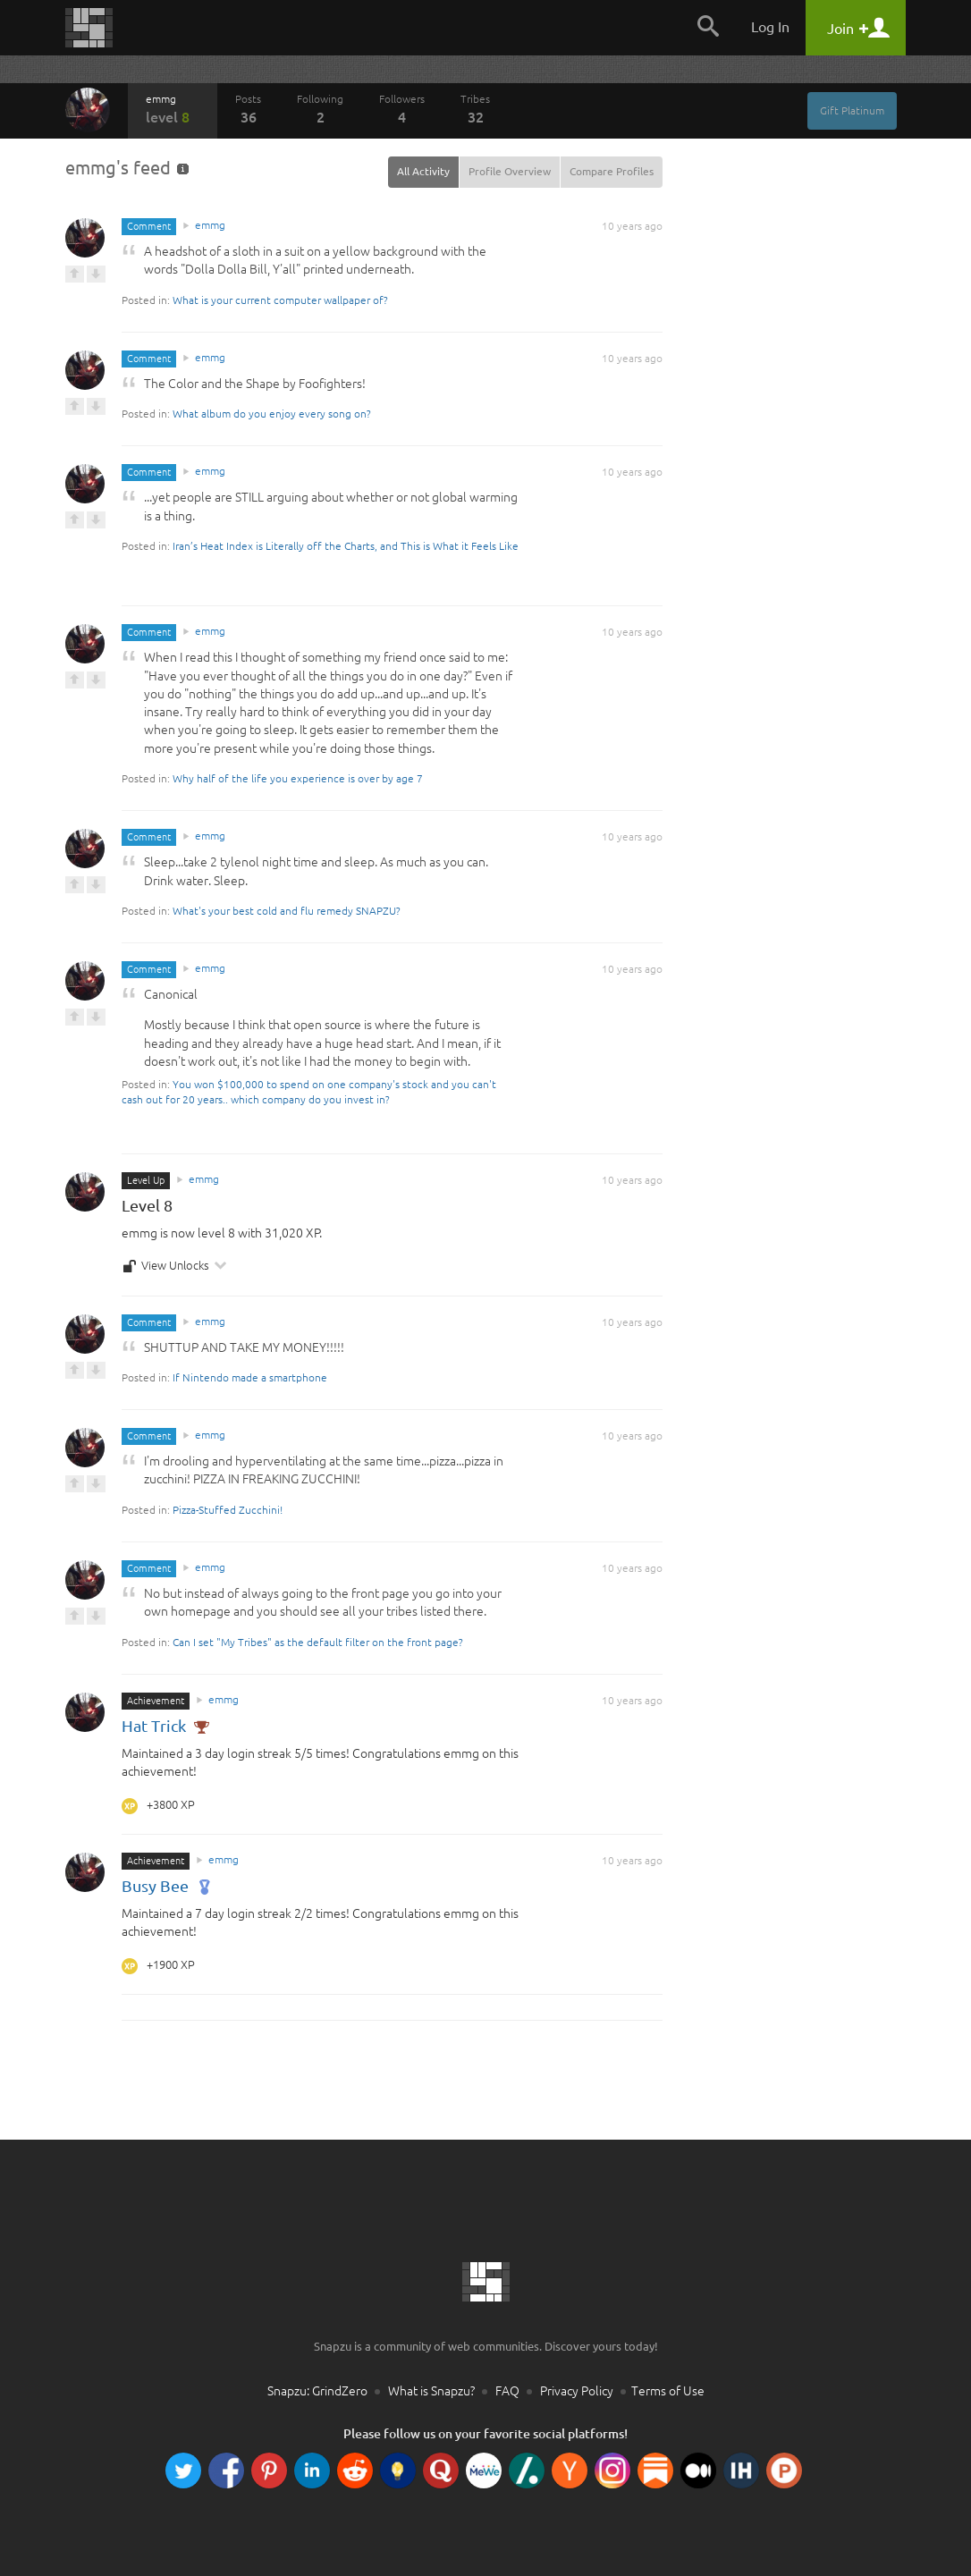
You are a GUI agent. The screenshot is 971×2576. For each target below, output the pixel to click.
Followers (402, 109)
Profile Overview (510, 171)
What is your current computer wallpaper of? (280, 300)
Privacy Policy (576, 2391)
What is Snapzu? (431, 2391)
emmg (172, 109)
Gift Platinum (852, 110)
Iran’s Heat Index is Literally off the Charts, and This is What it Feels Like (346, 546)
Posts (248, 109)
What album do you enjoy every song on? (272, 413)
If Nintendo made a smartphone (250, 1377)
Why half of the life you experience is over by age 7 (298, 778)
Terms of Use (668, 2391)
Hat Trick (165, 1726)
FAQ (507, 2391)
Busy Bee (167, 1886)
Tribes (475, 109)
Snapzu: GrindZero (317, 2391)
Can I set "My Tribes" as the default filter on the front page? (318, 1642)
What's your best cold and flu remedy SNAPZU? (287, 910)
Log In (770, 27)
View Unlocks (174, 1266)
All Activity (423, 171)
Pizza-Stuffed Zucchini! (228, 1510)
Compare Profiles (612, 171)
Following (320, 109)
